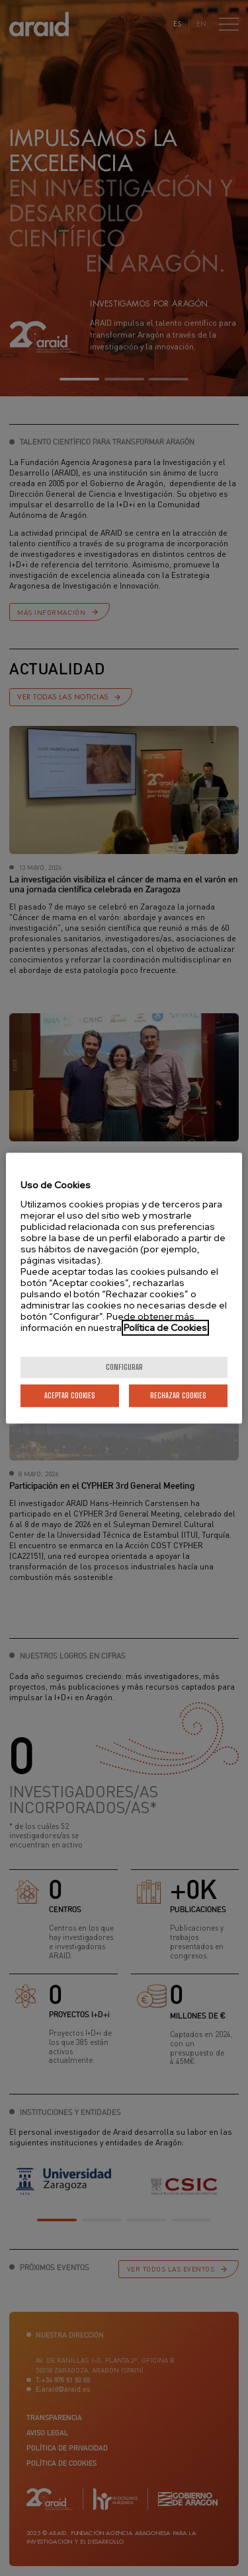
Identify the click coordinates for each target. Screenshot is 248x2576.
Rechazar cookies (178, 1395)
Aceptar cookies (69, 1395)
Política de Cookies (165, 1328)
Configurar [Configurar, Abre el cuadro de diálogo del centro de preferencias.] (124, 1367)
